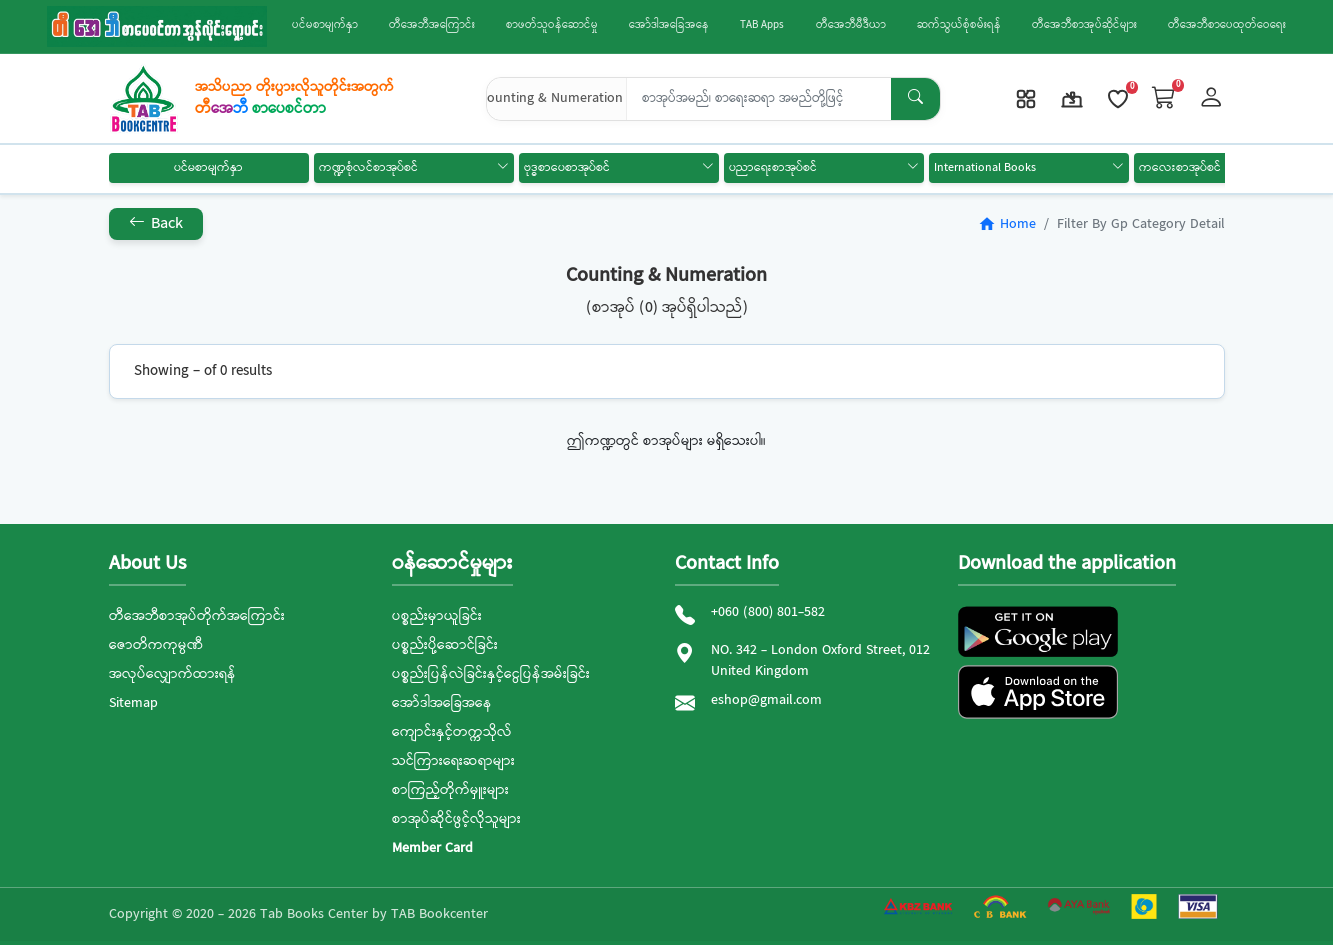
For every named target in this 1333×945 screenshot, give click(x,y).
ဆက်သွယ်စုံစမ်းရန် (959, 25)
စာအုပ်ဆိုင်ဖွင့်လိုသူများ (456, 819)
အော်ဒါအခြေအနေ (669, 25)
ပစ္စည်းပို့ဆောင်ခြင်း (445, 645)
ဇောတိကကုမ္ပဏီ (156, 645)
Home (1007, 224)
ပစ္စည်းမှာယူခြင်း (437, 616)
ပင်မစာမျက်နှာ (325, 25)
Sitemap (133, 703)
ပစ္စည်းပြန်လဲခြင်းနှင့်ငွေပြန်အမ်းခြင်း (491, 674)
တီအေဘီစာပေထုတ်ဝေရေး (1227, 25)
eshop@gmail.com (766, 700)
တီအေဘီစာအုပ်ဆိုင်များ (1084, 25)
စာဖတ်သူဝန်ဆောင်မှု (552, 25)
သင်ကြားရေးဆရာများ (453, 761)
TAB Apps (762, 25)
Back (156, 223)
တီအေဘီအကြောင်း (432, 25)
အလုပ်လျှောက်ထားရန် (172, 674)
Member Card (432, 848)
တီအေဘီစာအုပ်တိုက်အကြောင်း (197, 616)
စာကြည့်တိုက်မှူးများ (450, 790)
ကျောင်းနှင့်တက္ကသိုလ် (452, 732)
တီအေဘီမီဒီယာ (851, 25)
